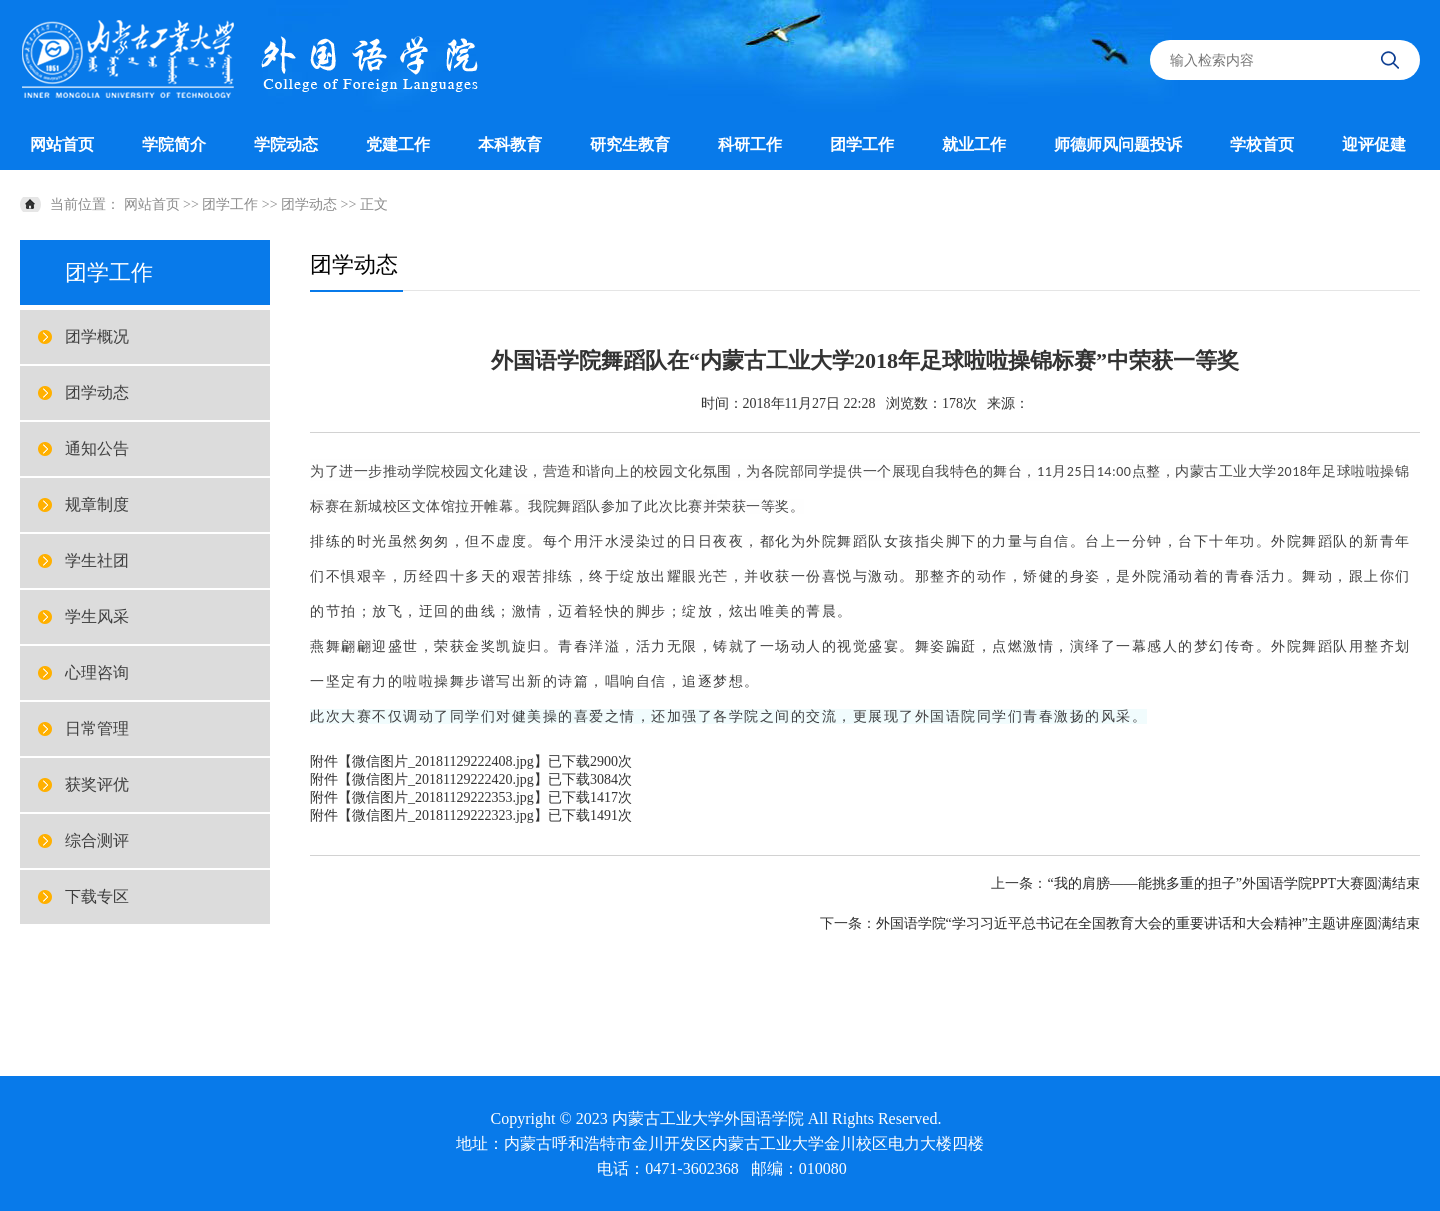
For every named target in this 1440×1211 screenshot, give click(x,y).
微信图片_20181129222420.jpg (443, 779)
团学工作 (862, 144)
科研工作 (750, 144)
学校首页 (1262, 144)
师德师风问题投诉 (1118, 144)
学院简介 (174, 144)
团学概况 (97, 336)
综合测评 (97, 840)
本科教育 (510, 144)
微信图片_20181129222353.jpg (443, 797)
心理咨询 (97, 672)
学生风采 (97, 616)
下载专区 (97, 896)
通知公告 (97, 448)
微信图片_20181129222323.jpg (443, 815)
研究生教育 (630, 144)
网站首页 (62, 144)
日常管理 (97, 728)
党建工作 (398, 144)
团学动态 (309, 204)
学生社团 (97, 560)
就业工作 (974, 144)
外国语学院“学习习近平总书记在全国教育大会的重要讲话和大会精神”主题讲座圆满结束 (1148, 923)
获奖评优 (97, 784)
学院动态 (286, 144)
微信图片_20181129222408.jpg (443, 761)
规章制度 (97, 504)
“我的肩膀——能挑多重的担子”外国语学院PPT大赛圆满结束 (1233, 883)
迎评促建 (1374, 144)
